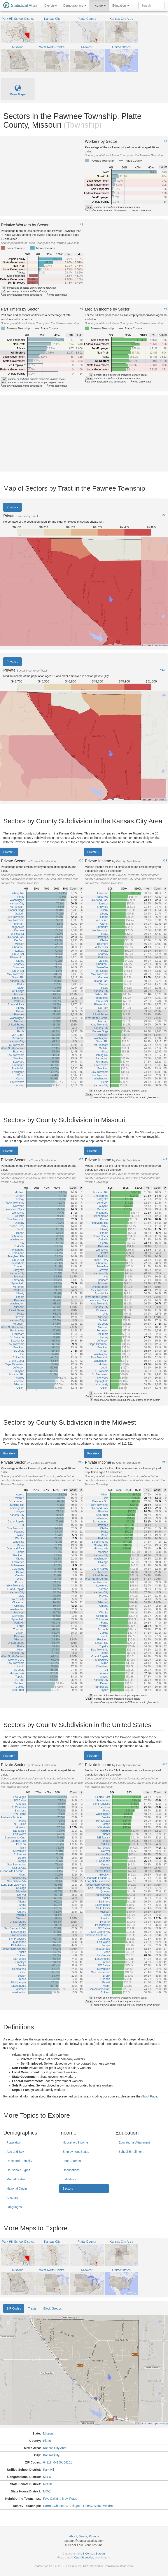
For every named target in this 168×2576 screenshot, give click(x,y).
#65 (80, 1764)
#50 (80, 1461)
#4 (165, 308)
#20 (80, 860)
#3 (81, 308)
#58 (164, 1461)
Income (99, 5)
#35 (80, 1159)
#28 (164, 860)
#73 (164, 1764)
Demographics (74, 5)
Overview (50, 5)
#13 (162, 669)
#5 (163, 515)
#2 (81, 224)
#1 (165, 141)
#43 (164, 1159)
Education (120, 5)
